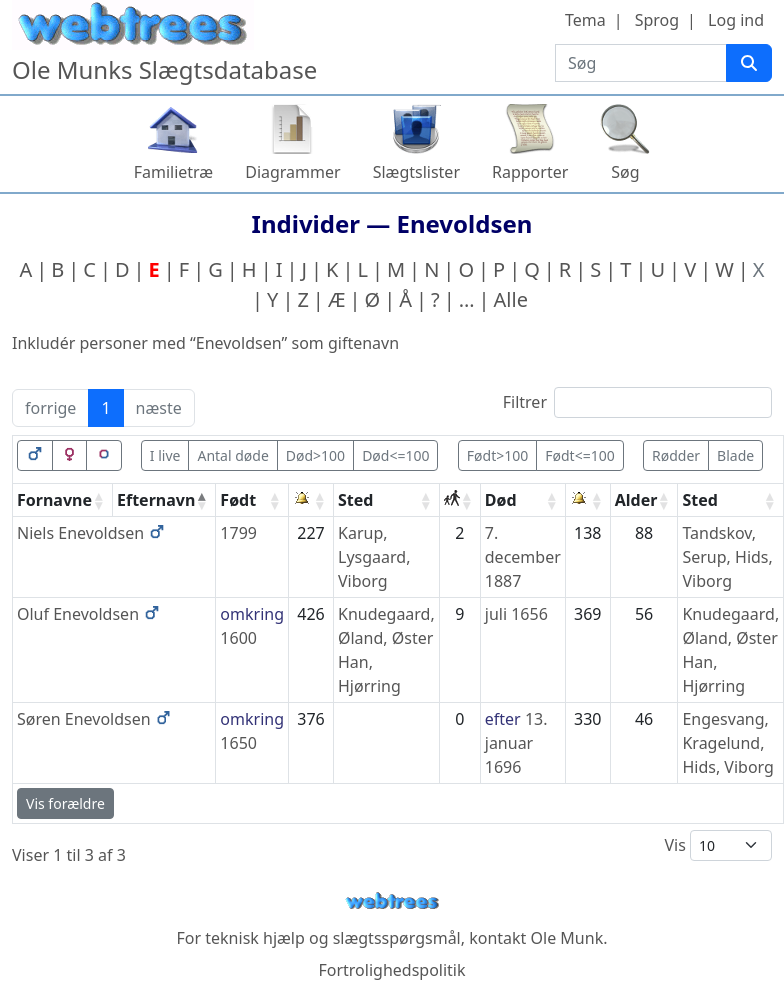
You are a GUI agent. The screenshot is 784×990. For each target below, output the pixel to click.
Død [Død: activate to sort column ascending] (501, 500)
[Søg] (749, 63)
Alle (511, 299)
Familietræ (174, 172)
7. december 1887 (523, 557)
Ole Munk (567, 938)
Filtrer (637, 402)
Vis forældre (65, 803)
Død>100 (315, 455)
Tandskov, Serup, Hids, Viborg (727, 557)
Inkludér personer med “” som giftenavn (205, 343)
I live (165, 455)
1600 (238, 638)
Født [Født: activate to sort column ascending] (238, 500)
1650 (238, 743)
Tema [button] (585, 20)
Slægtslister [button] (416, 172)
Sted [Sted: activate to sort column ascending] (355, 500)
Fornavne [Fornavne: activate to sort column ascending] (54, 500)
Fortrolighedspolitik (391, 970)
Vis (718, 845)
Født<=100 (579, 455)
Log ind (736, 20)
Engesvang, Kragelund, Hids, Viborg (727, 743)
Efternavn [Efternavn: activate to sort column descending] (156, 500)
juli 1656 (516, 614)
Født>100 (497, 455)
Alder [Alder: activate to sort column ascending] (636, 500)
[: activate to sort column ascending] (311, 500)
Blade (735, 455)
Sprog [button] (657, 20)
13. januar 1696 (516, 743)
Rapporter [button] (530, 172)
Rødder (676, 455)
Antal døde (232, 455)
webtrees (392, 901)
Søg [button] (625, 172)
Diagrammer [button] (292, 172)
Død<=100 (395, 455)
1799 (238, 533)
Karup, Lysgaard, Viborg (374, 557)
